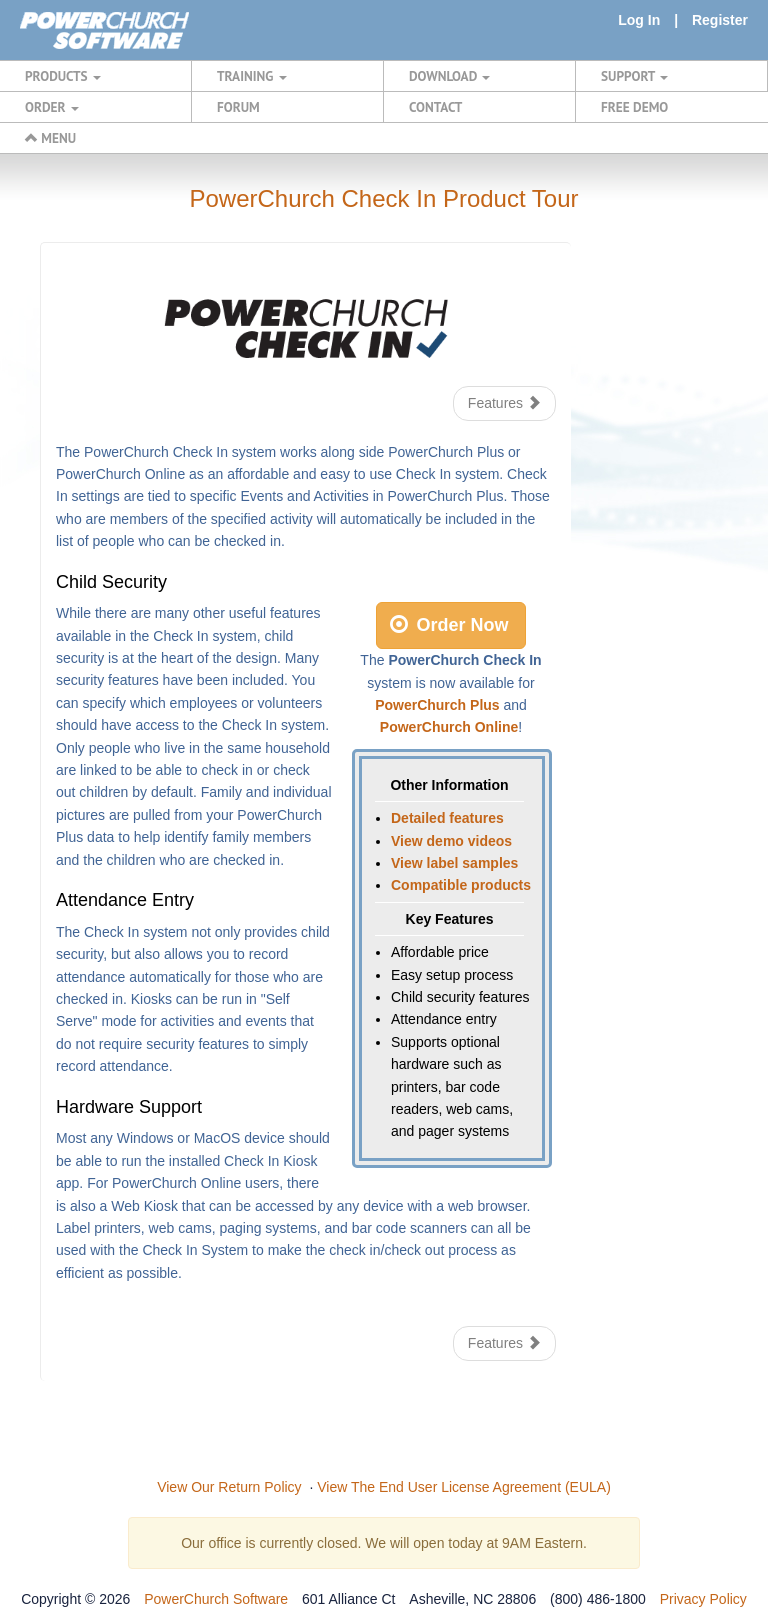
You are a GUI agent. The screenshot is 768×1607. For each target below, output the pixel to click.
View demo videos (451, 841)
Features (504, 403)
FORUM (238, 107)
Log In (639, 20)
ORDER (52, 107)
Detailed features (447, 818)
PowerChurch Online (449, 727)
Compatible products (461, 885)
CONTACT (435, 107)
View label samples (454, 863)
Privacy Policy (703, 1599)
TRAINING (252, 76)
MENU (50, 138)
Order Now (449, 625)
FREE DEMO (634, 107)
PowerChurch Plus (437, 705)
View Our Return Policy (229, 1487)
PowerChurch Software (216, 1599)
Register (720, 20)
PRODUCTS (63, 76)
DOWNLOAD (449, 76)
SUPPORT (634, 76)
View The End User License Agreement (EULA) (464, 1487)
